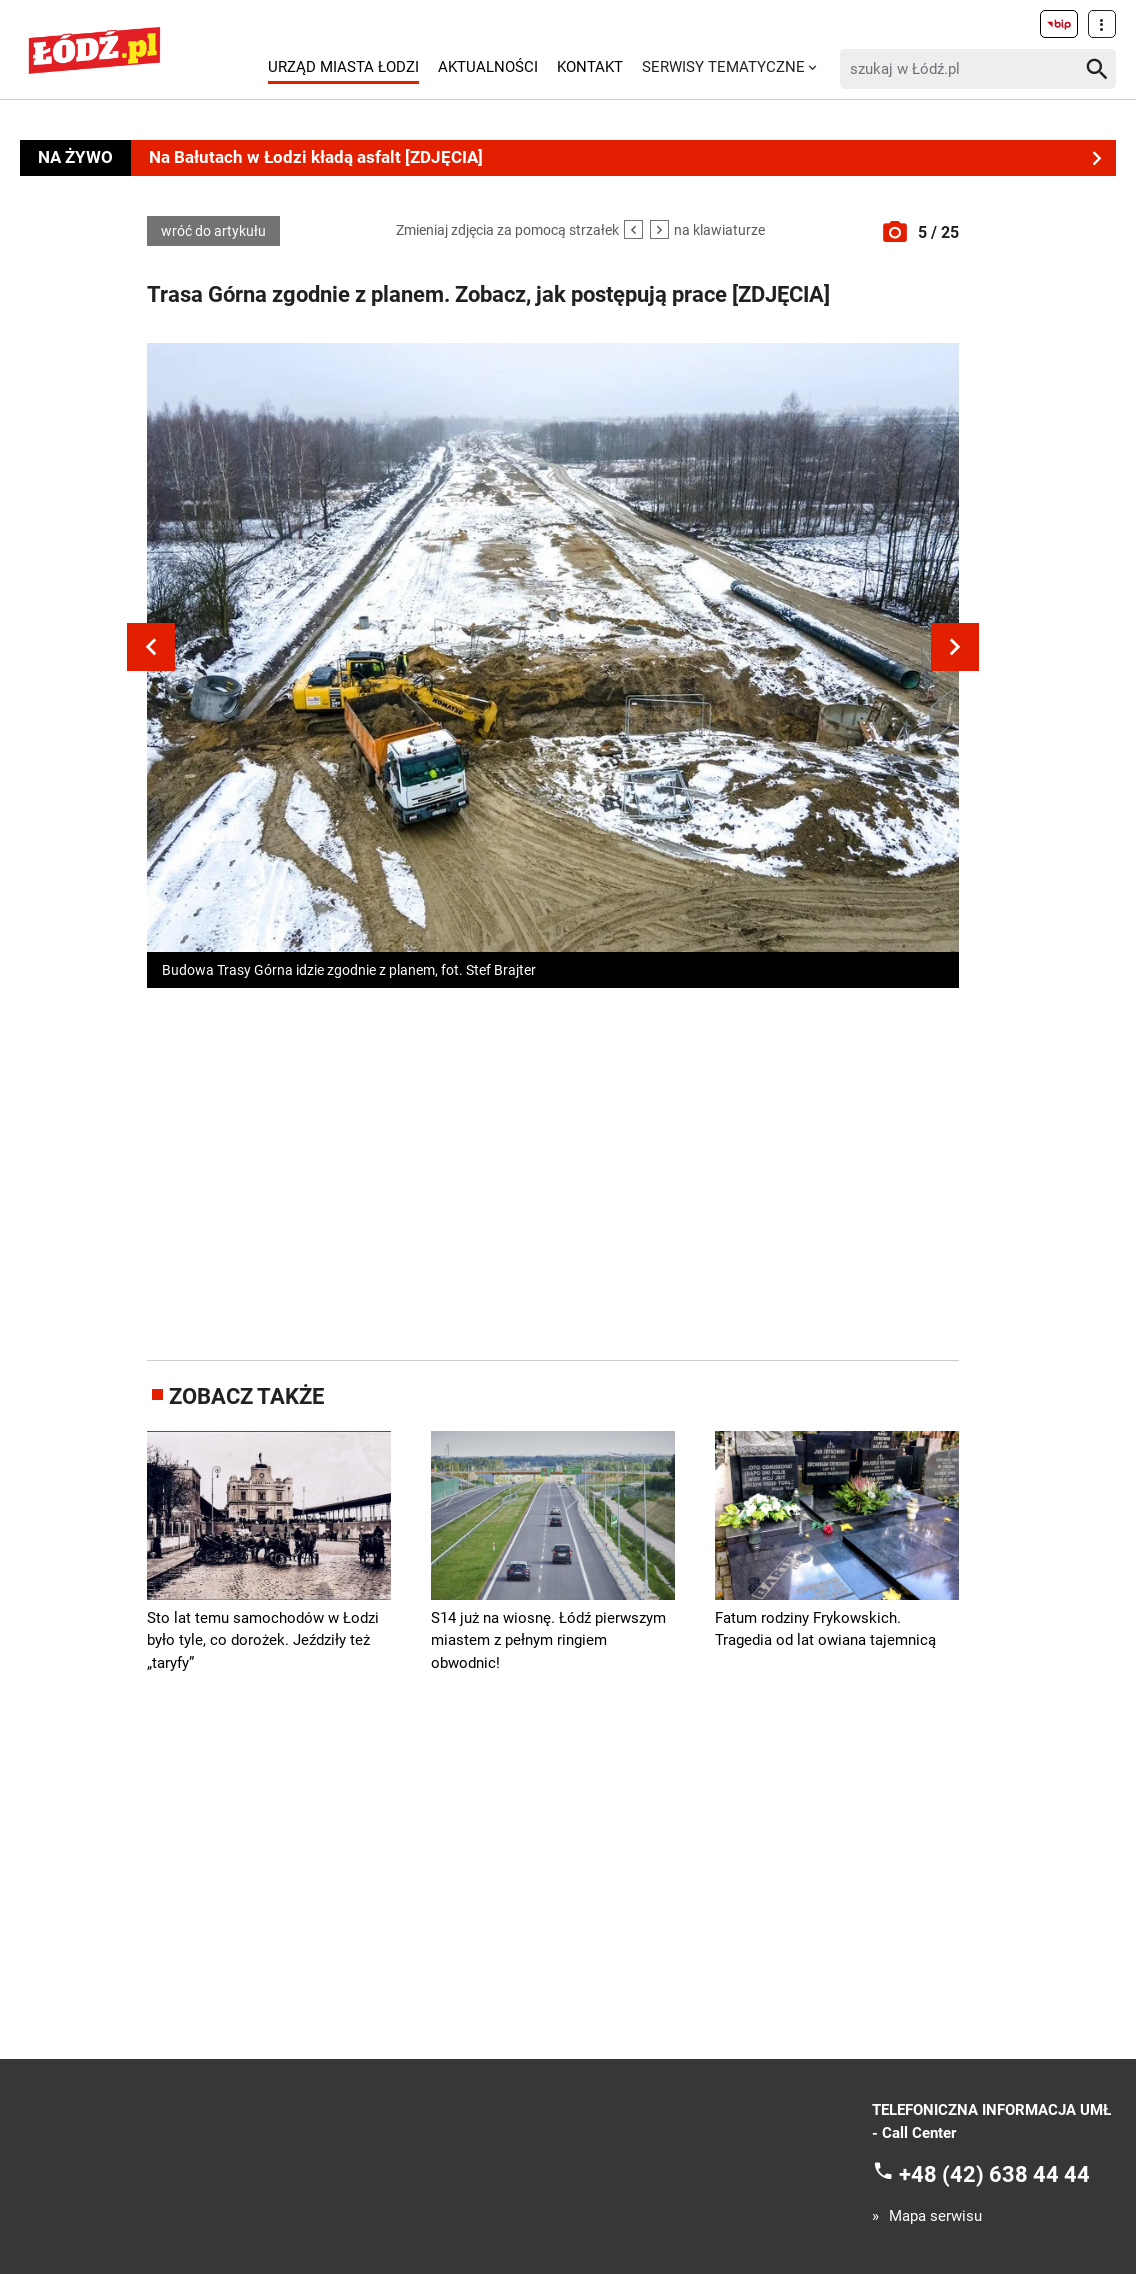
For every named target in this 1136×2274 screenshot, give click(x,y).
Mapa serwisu (935, 2216)
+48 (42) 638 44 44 (994, 2174)
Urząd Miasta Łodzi (343, 67)
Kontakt (590, 67)
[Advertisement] (553, 1170)
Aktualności (488, 67)
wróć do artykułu (213, 231)
